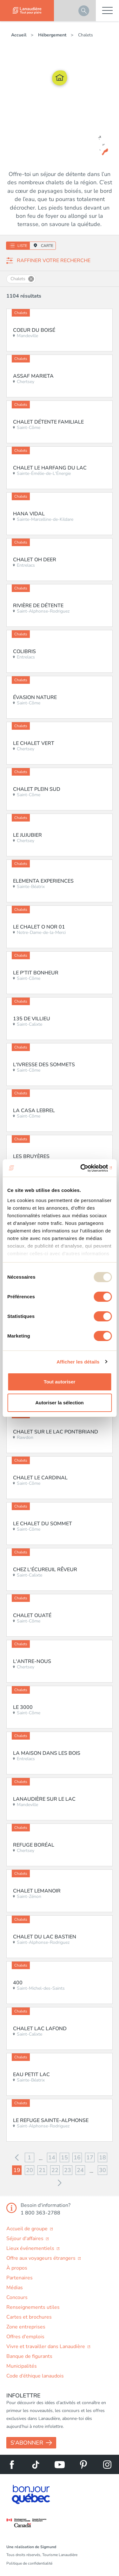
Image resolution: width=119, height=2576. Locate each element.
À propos (16, 2267)
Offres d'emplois (25, 2336)
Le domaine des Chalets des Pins (75, 143)
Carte (47, 245)
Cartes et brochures (29, 2317)
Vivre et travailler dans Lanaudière (46, 2346)
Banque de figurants (29, 2356)
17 (89, 2157)
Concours (17, 2297)
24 (80, 2170)
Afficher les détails (77, 1361)
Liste (22, 245)
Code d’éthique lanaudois (35, 2375)
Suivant (59, 2183)
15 (64, 2157)
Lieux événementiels (31, 2248)
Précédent (17, 2157)
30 (102, 2170)
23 (67, 2170)
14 (51, 2157)
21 (42, 2170)
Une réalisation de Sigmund (31, 2546)
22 (54, 2170)
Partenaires (19, 2277)
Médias (14, 2287)
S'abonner (26, 2443)
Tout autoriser (60, 1381)
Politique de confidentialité (29, 2563)
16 (77, 2157)
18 (102, 2157)
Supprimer (31, 279)
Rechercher (83, 10)
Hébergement (53, 35)
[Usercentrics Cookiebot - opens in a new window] (85, 1168)
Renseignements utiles (33, 2307)
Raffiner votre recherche (53, 260)
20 (29, 2170)
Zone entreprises (25, 2326)
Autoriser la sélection (59, 1402)
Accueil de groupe (27, 2228)
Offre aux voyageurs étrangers (41, 2258)
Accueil (18, 35)
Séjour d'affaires (25, 2238)
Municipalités (21, 2366)
